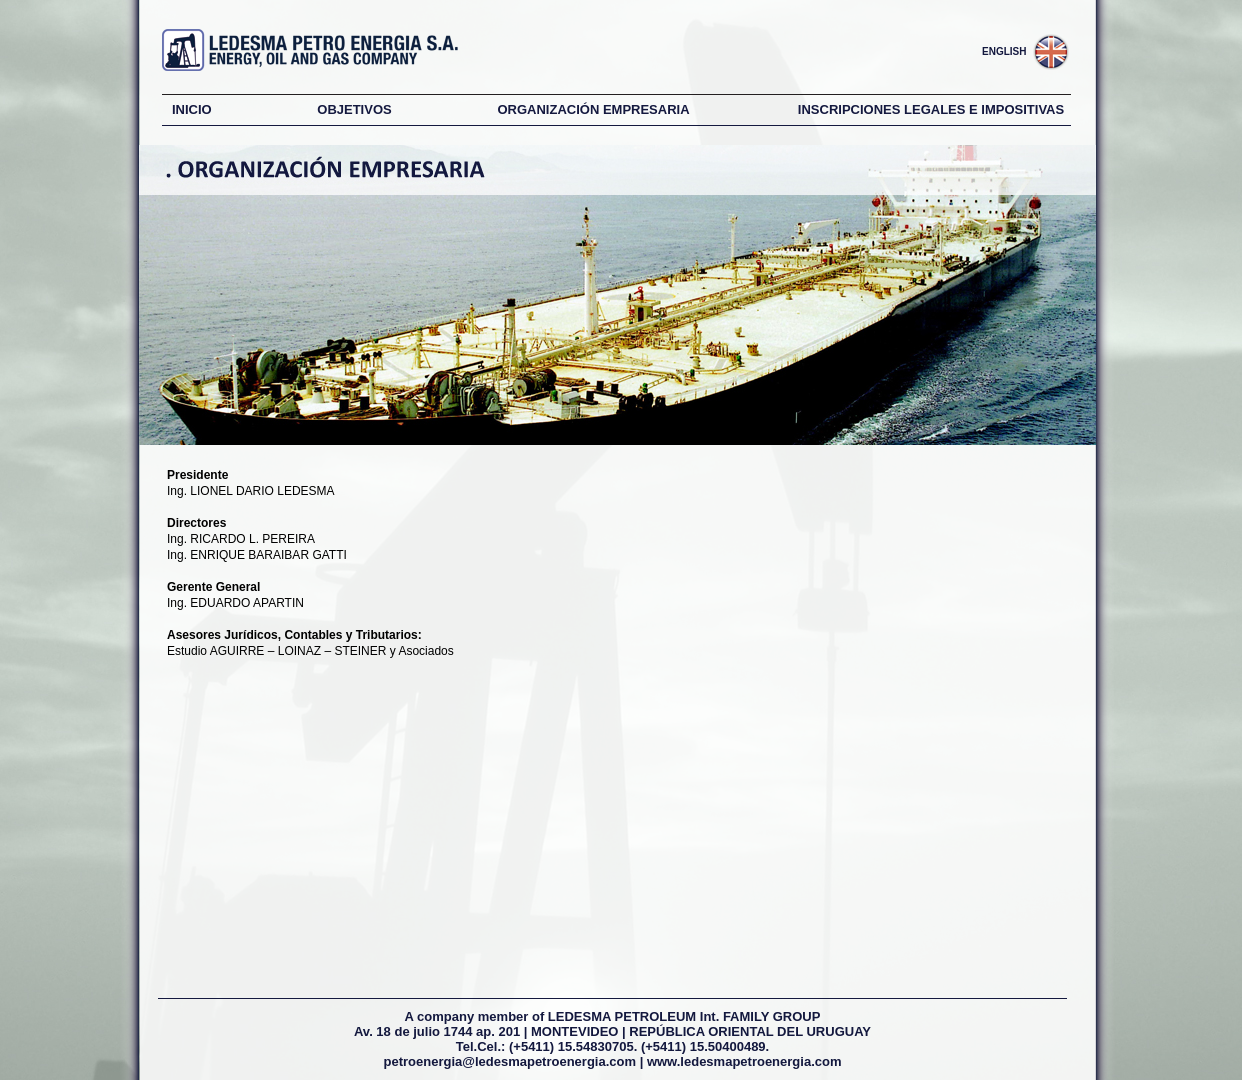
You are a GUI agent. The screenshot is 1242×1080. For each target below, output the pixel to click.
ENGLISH (1004, 51)
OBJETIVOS (354, 109)
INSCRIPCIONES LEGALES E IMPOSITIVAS (931, 109)
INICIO (192, 109)
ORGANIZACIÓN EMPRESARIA (593, 109)
